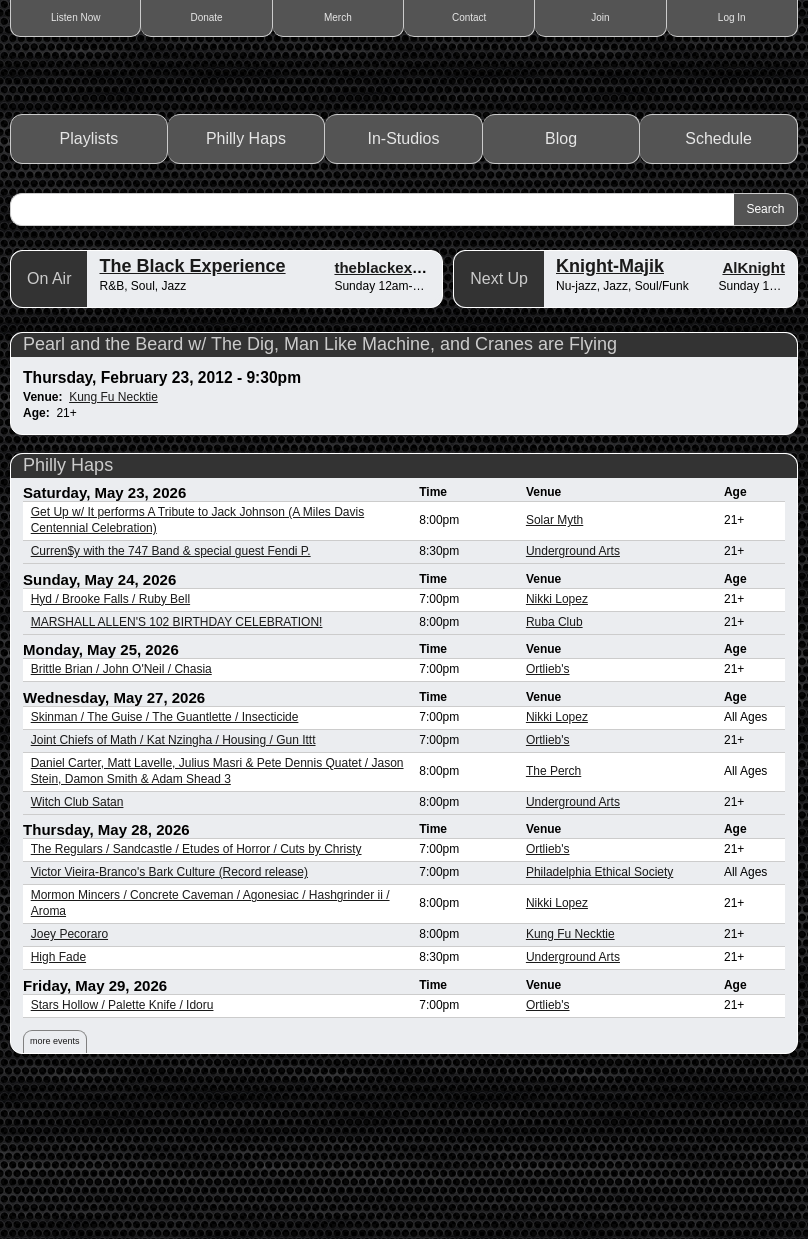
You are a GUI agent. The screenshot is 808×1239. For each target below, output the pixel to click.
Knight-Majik (610, 417)
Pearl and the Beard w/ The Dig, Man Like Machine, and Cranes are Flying (320, 495)
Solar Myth (554, 671)
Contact (469, 17)
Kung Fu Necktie (113, 548)
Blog (561, 289)
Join (600, 17)
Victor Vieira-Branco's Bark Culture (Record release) (169, 1023)
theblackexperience (403, 418)
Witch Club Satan (77, 953)
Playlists (89, 289)
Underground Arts (573, 702)
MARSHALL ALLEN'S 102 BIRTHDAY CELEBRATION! (177, 773)
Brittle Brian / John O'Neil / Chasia (121, 820)
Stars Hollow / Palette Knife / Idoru (122, 1156)
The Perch (553, 922)
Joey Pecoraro (69, 1085)
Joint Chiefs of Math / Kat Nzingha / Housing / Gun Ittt (173, 891)
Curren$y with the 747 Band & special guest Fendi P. (171, 702)
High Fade (58, 1108)
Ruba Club (554, 773)
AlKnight (753, 418)
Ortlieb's (548, 820)
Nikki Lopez (557, 750)
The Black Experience (192, 417)
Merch (338, 17)
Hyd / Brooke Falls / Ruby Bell (110, 750)
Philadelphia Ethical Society (599, 1023)
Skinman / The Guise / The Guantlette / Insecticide (165, 868)
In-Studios (404, 289)
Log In (732, 17)
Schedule (718, 289)
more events (55, 1192)
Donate (206, 17)
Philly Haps (246, 289)
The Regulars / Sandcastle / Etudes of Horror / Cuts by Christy (196, 1000)
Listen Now (75, 17)
